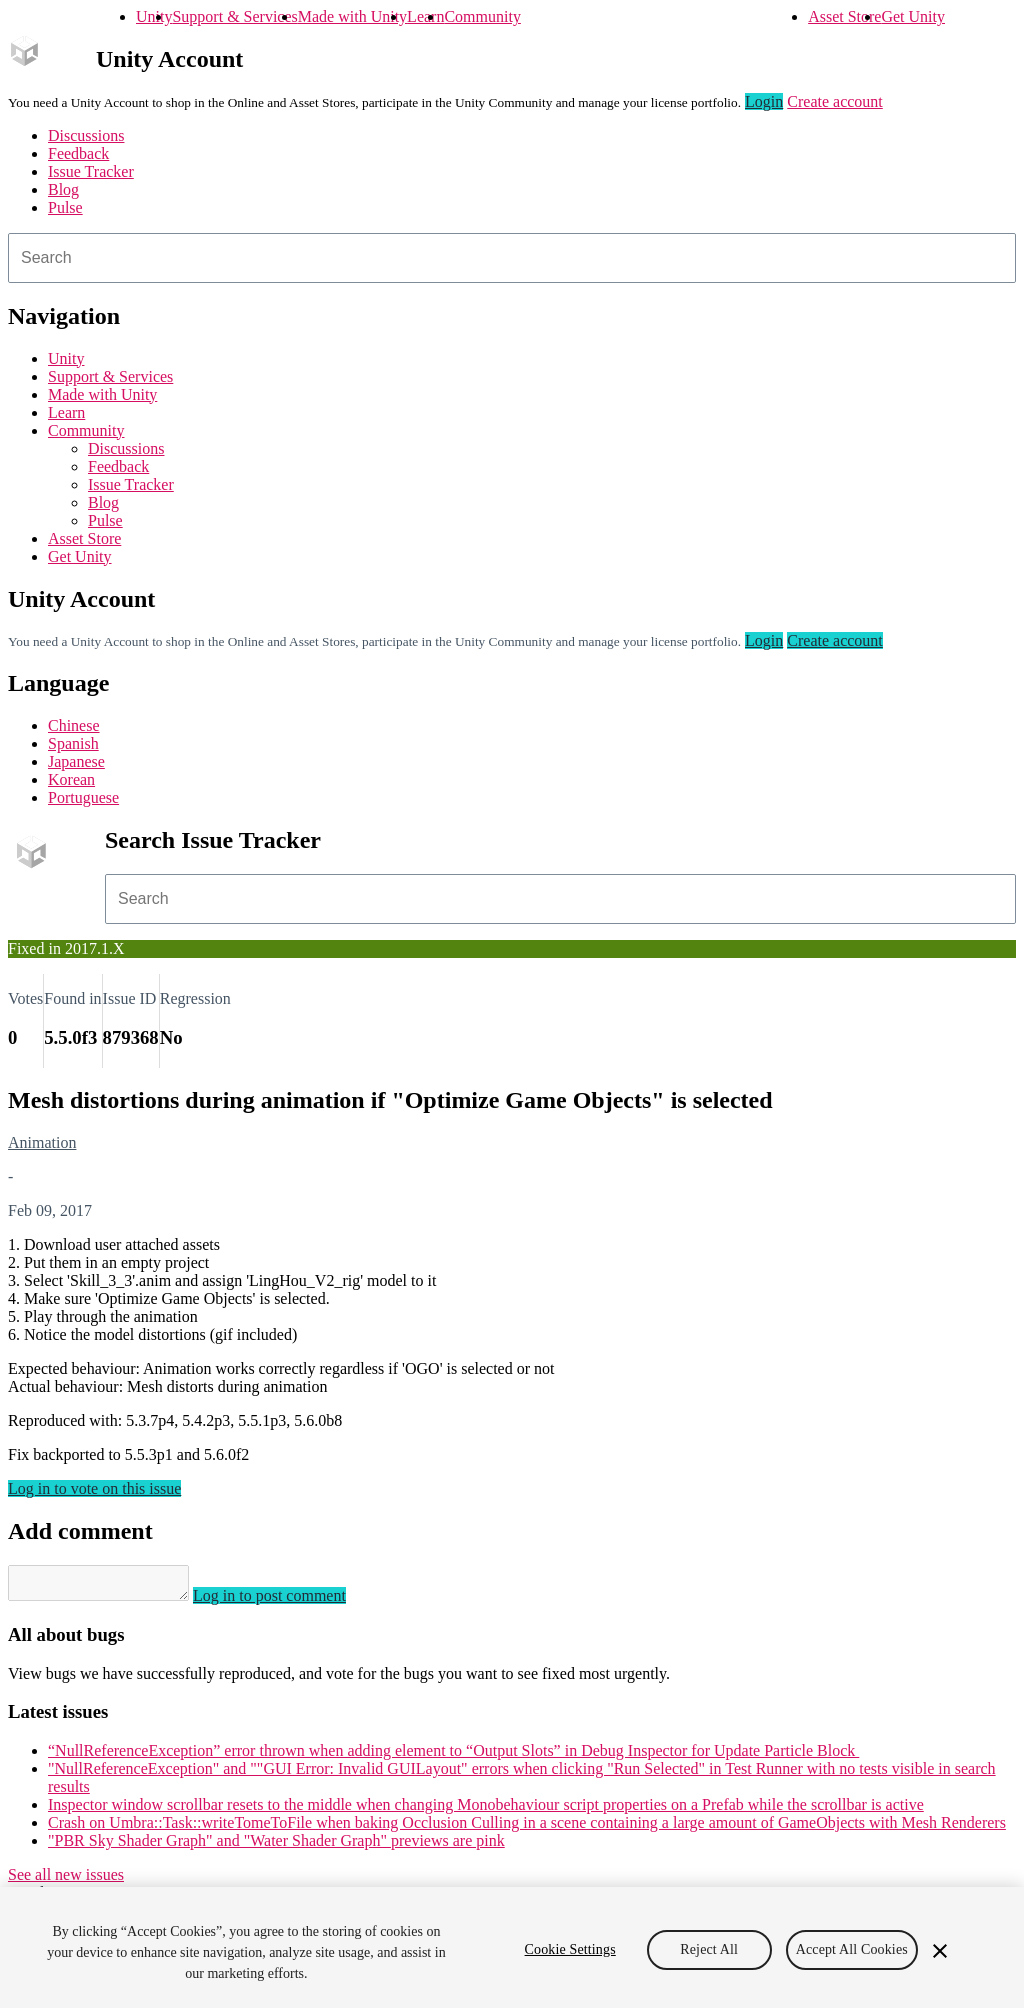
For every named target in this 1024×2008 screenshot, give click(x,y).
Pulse (65, 207)
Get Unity (913, 16)
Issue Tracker (91, 171)
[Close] (940, 1951)
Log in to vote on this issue (94, 1488)
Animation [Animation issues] (42, 1142)
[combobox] (512, 258)
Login (764, 101)
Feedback (78, 153)
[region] (512, 1947)
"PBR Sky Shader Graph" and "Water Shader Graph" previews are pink (276, 1846)
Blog (63, 189)
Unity (154, 16)
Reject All (709, 1949)
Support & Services (234, 16)
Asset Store (844, 16)
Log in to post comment (289, 1601)
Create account (835, 101)
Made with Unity (352, 16)
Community (482, 16)
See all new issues (66, 1880)
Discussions (86, 135)
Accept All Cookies (852, 1949)
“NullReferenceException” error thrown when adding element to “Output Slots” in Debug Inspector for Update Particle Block (453, 1756)
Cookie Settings (570, 1949)
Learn (425, 16)
